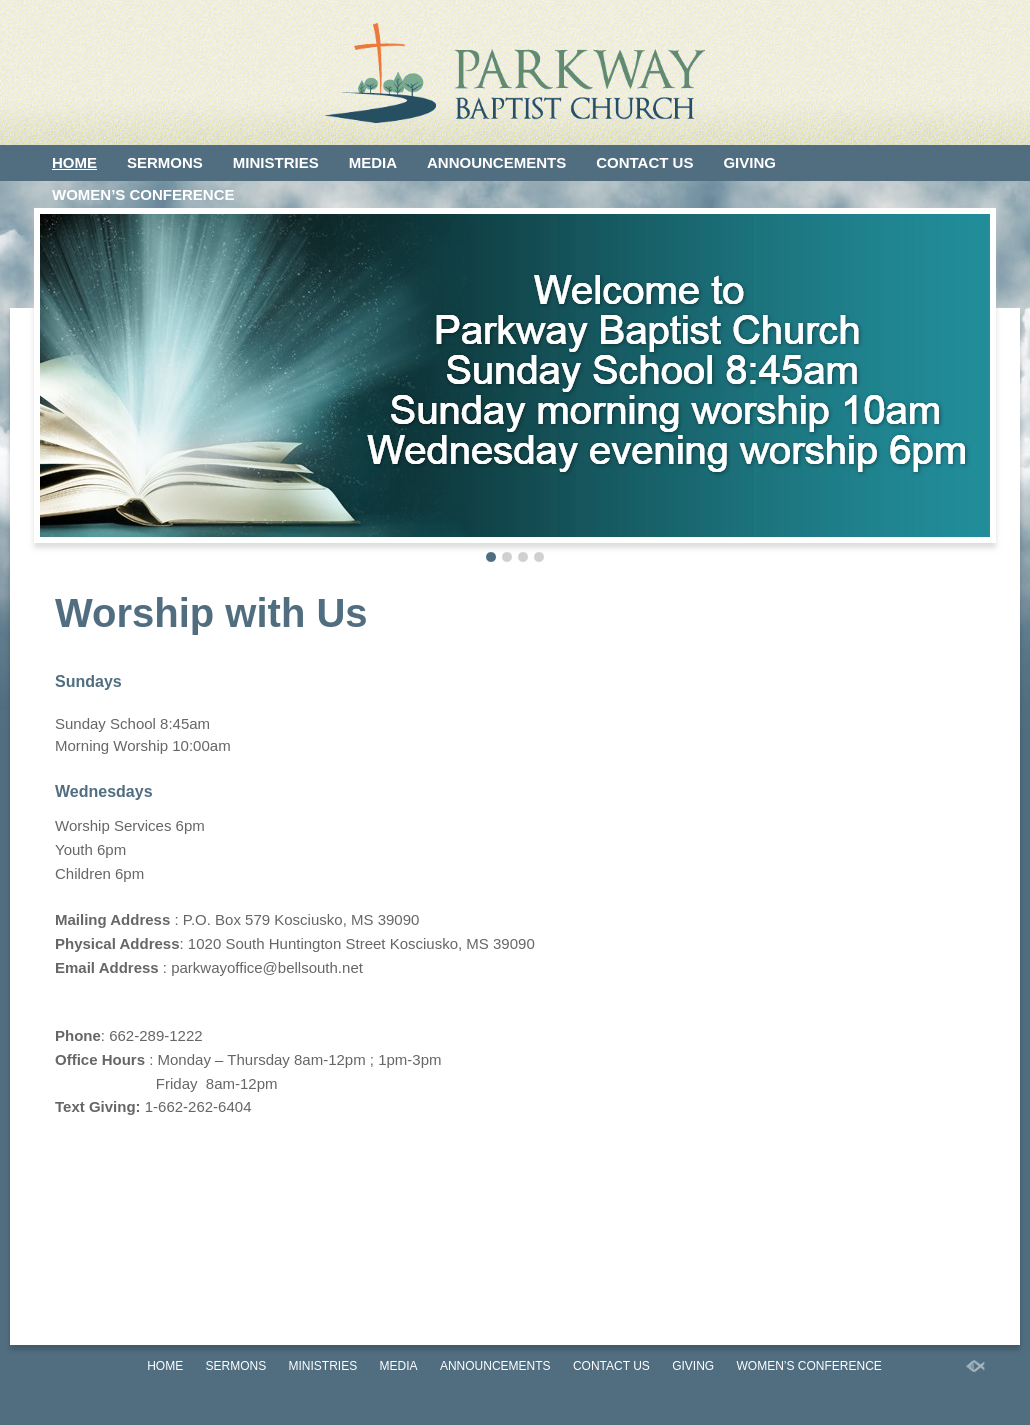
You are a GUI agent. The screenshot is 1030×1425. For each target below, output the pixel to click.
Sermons (165, 162)
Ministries (276, 162)
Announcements (496, 162)
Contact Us (644, 162)
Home (74, 162)
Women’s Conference (143, 194)
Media (373, 162)
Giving (749, 162)
